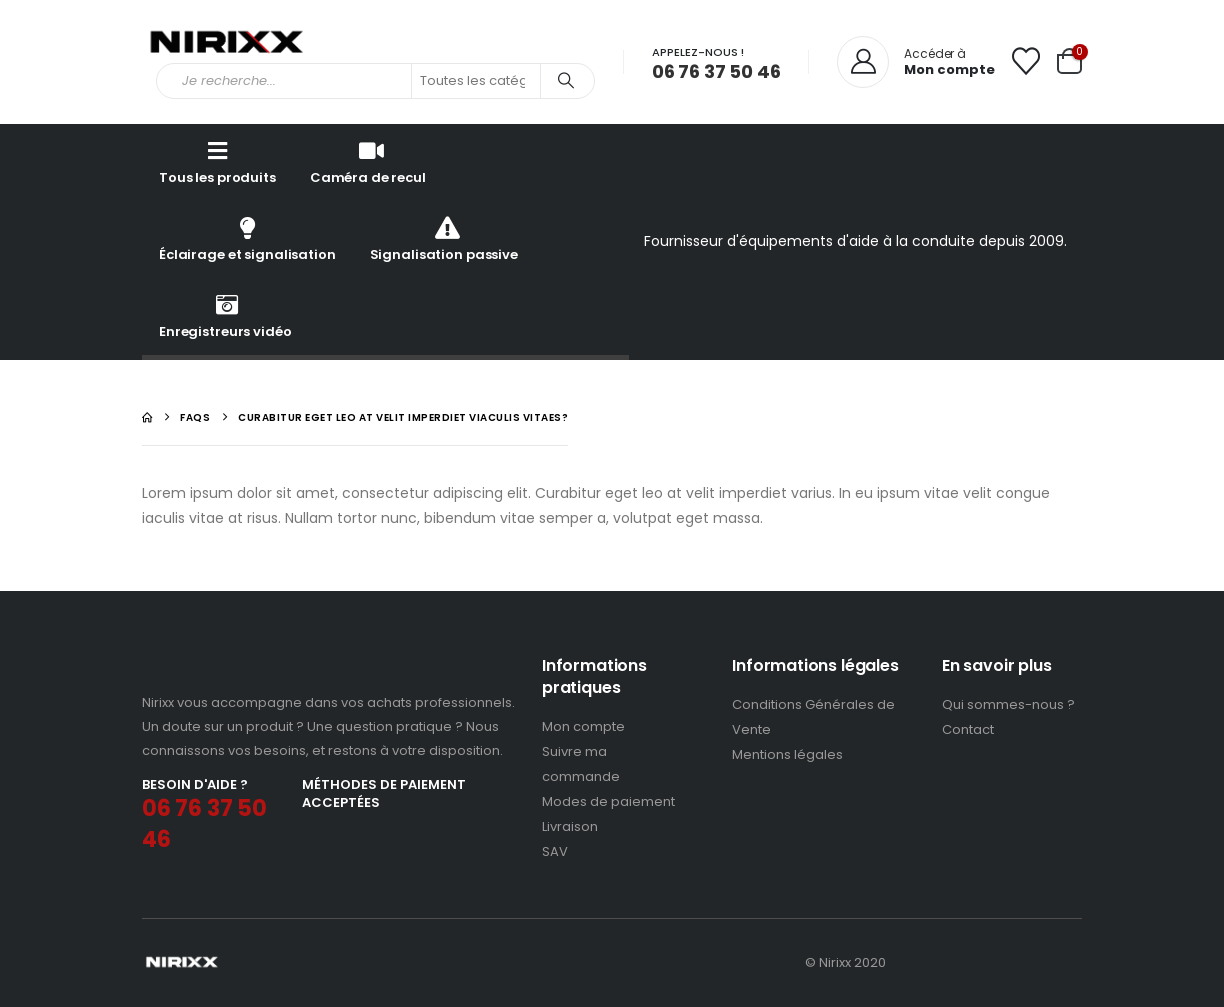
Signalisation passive (444, 238)
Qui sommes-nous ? (1008, 705)
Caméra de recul (368, 161)
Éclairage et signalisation (247, 238)
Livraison (570, 827)
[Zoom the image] (225, 666)
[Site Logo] (227, 44)
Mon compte (583, 727)
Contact (968, 730)
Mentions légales (787, 755)
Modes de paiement (608, 802)
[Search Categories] (476, 81)
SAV (555, 852)
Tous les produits (217, 161)
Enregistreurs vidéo (225, 315)
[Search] (566, 81)
